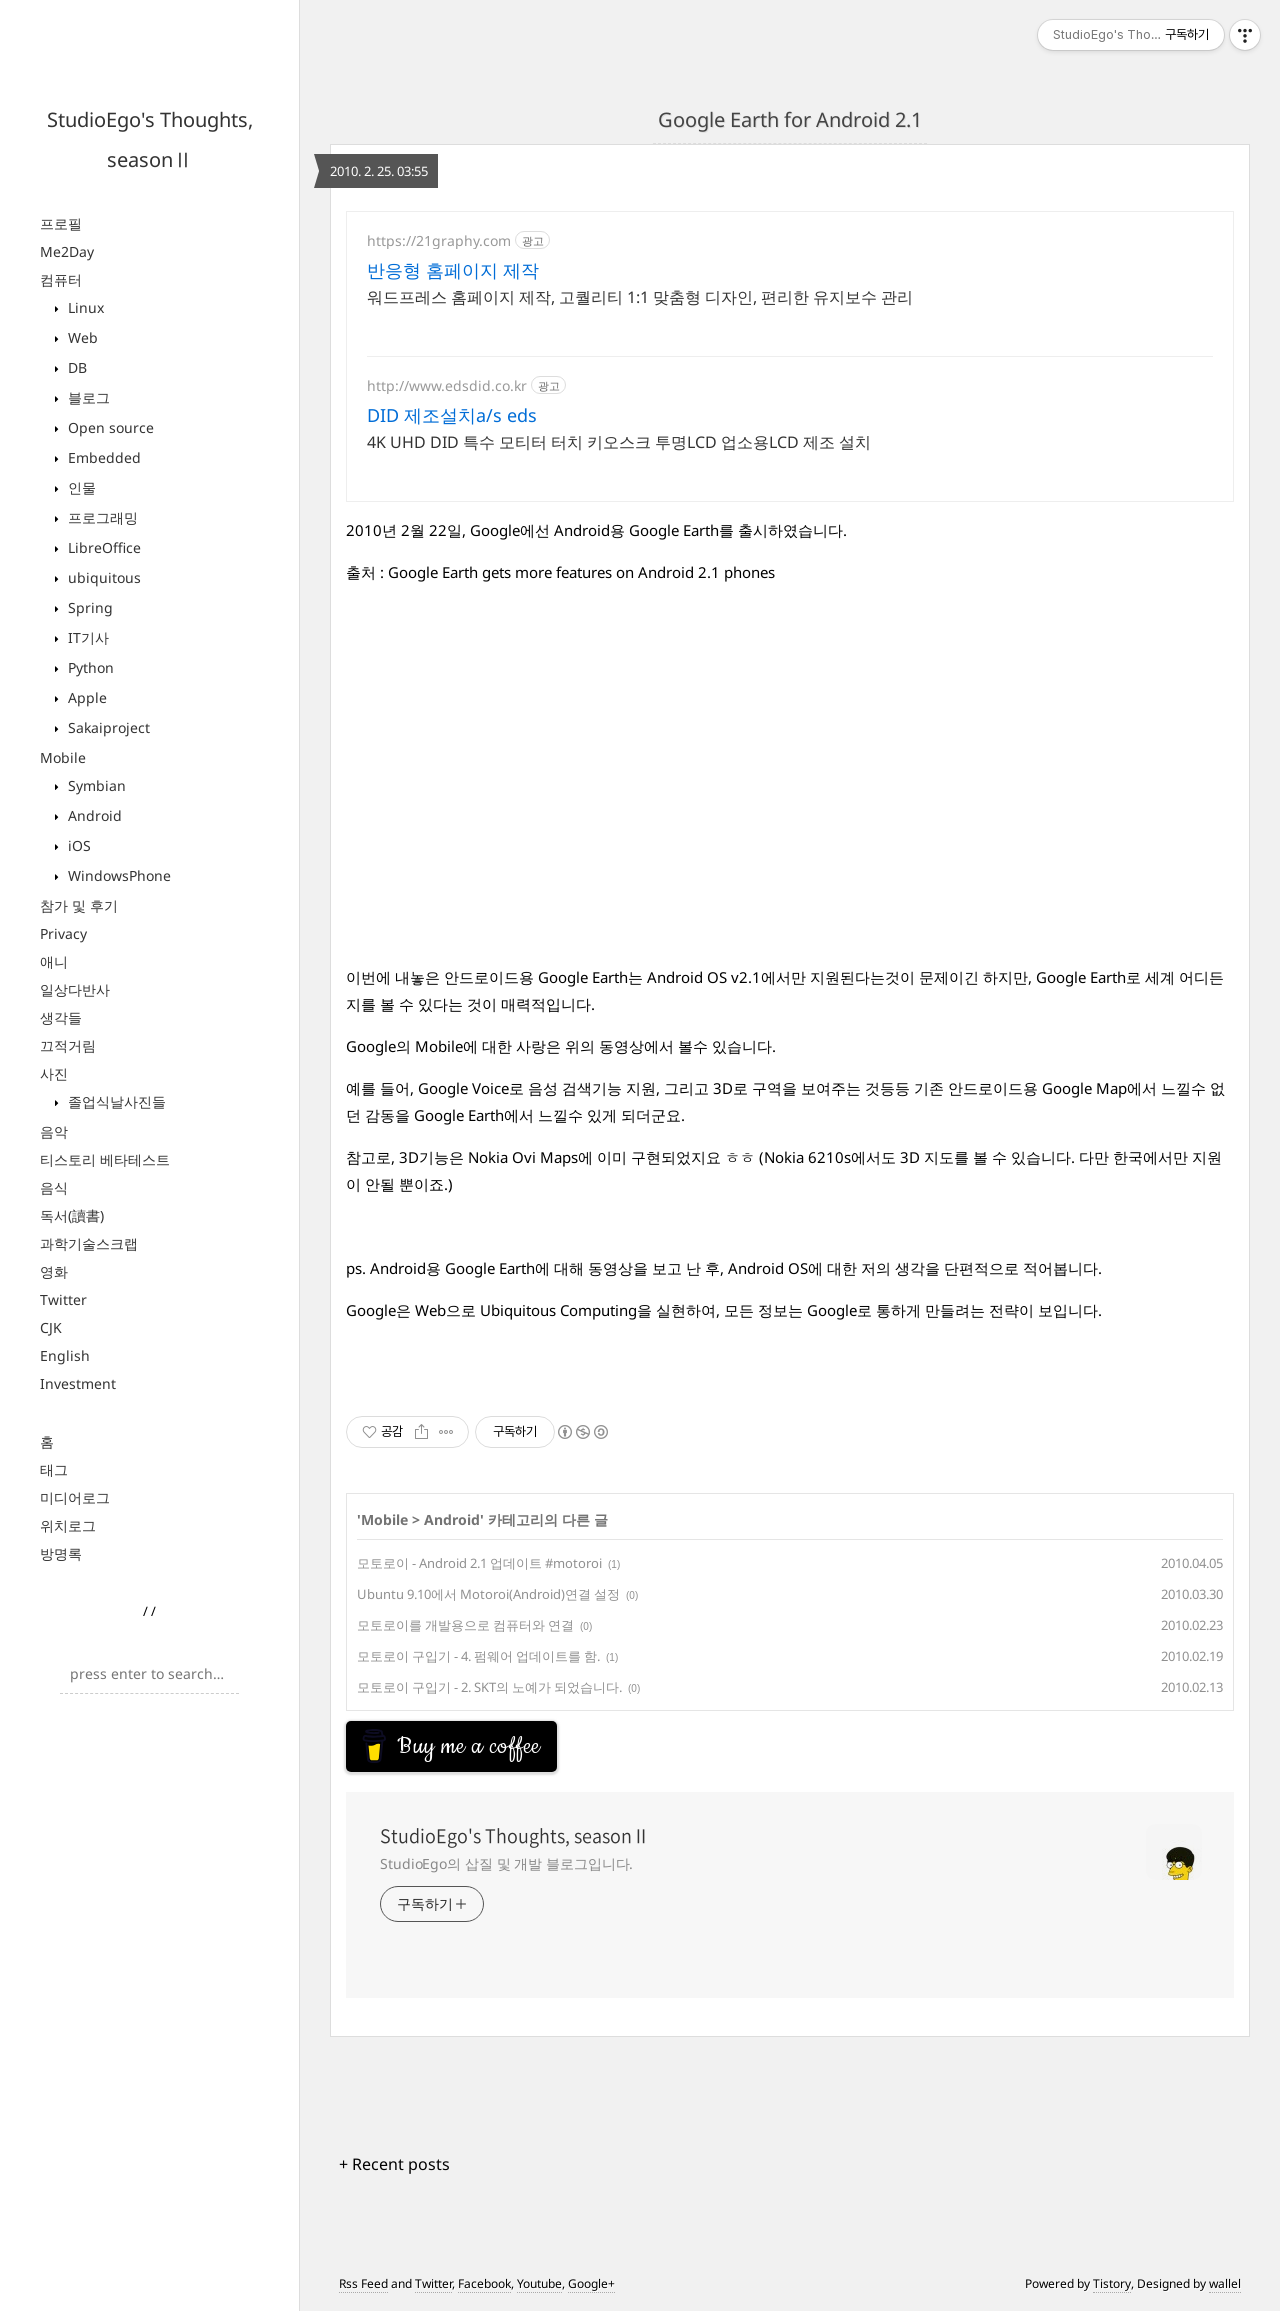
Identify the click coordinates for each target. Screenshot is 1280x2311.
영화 (54, 1271)
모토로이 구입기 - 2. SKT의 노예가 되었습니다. (489, 1687)
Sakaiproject (107, 727)
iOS (77, 845)
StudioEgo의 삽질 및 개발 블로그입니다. (506, 1863)
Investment (78, 1383)
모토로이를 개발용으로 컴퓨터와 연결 (465, 1625)
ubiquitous (102, 577)
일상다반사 (75, 989)
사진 (54, 1073)
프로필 (61, 223)
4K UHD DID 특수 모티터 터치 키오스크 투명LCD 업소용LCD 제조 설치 (619, 442)
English (65, 1355)
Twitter (63, 1299)
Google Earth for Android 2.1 (790, 119)
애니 (54, 961)
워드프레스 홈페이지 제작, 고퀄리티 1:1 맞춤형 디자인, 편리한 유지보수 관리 (640, 297)
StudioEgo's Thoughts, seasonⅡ (515, 1836)
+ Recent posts (394, 2164)
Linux (84, 307)
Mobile (63, 757)
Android (93, 815)
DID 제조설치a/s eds (452, 415)
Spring (88, 607)
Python (89, 667)
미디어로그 (75, 1497)
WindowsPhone (117, 875)
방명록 (61, 1553)
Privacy (63, 933)
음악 (54, 1131)
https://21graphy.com (439, 240)
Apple (85, 697)
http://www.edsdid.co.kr (447, 385)
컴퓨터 (61, 279)
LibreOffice (102, 547)
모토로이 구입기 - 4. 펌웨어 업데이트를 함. (478, 1656)
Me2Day (67, 251)
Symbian (95, 785)
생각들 (61, 1017)
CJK (51, 1327)
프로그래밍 (101, 517)
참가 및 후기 (79, 905)
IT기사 (86, 637)
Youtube (539, 2283)
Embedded (102, 457)
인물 (80, 487)
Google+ (591, 2283)
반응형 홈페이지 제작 (453, 270)
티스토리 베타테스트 (105, 1159)
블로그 (87, 397)
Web (81, 337)
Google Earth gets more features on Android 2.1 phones (581, 572)
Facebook (484, 2283)
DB (75, 367)
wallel (1225, 2283)
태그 (54, 1469)
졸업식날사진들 (115, 1101)
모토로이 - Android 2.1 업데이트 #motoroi (479, 1563)
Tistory (1112, 2283)
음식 (54, 1187)
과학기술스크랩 (89, 1243)
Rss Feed (363, 2283)
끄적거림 (68, 1045)
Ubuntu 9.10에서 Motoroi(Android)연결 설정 (488, 1594)
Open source (109, 427)
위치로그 (68, 1525)
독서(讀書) (72, 1215)
